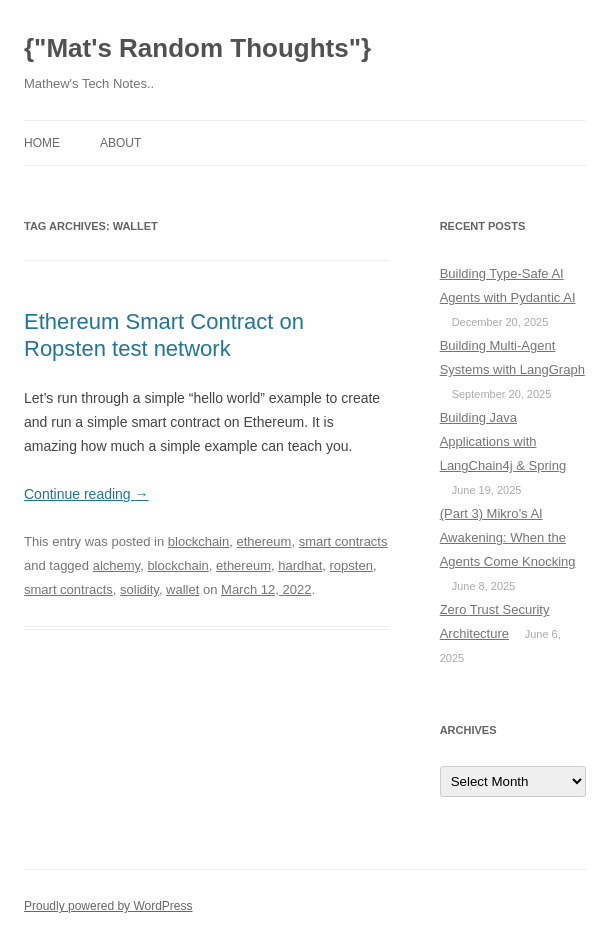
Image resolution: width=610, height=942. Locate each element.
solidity (139, 589)
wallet (182, 589)
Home (42, 143)
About (120, 143)
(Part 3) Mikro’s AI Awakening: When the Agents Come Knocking (508, 537)
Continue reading (86, 494)
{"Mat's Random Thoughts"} (197, 48)
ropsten (351, 565)
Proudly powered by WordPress (108, 906)
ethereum (263, 541)
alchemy (116, 565)
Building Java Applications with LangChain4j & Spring (503, 441)
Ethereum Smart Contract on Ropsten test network (164, 334)
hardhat (300, 565)
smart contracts (343, 541)
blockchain (198, 541)
